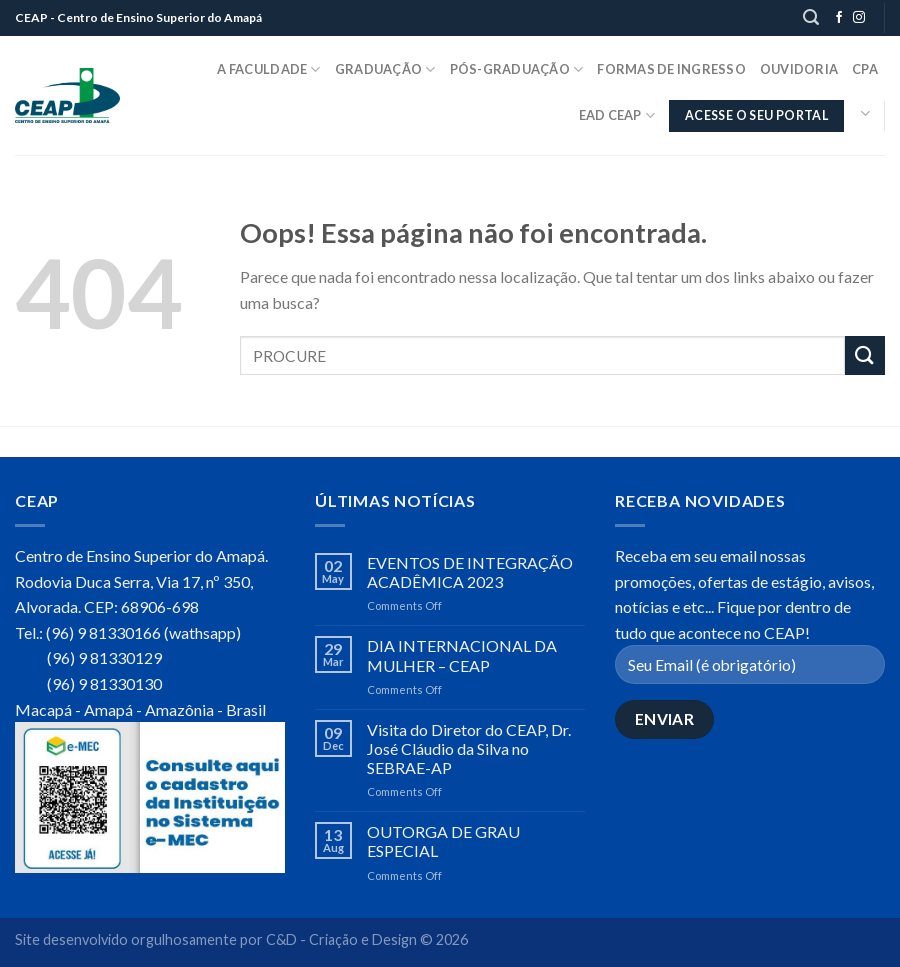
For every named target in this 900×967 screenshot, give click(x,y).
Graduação (385, 69)
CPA (865, 69)
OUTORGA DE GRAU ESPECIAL (443, 841)
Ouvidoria (799, 69)
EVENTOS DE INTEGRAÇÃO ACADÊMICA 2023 (470, 572)
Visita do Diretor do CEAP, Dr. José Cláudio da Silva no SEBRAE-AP (469, 748)
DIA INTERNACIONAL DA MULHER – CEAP (462, 655)
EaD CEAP (617, 115)
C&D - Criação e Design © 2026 (367, 939)
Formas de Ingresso (671, 69)
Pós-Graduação (517, 69)
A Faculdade (268, 69)
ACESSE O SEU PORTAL (756, 115)
